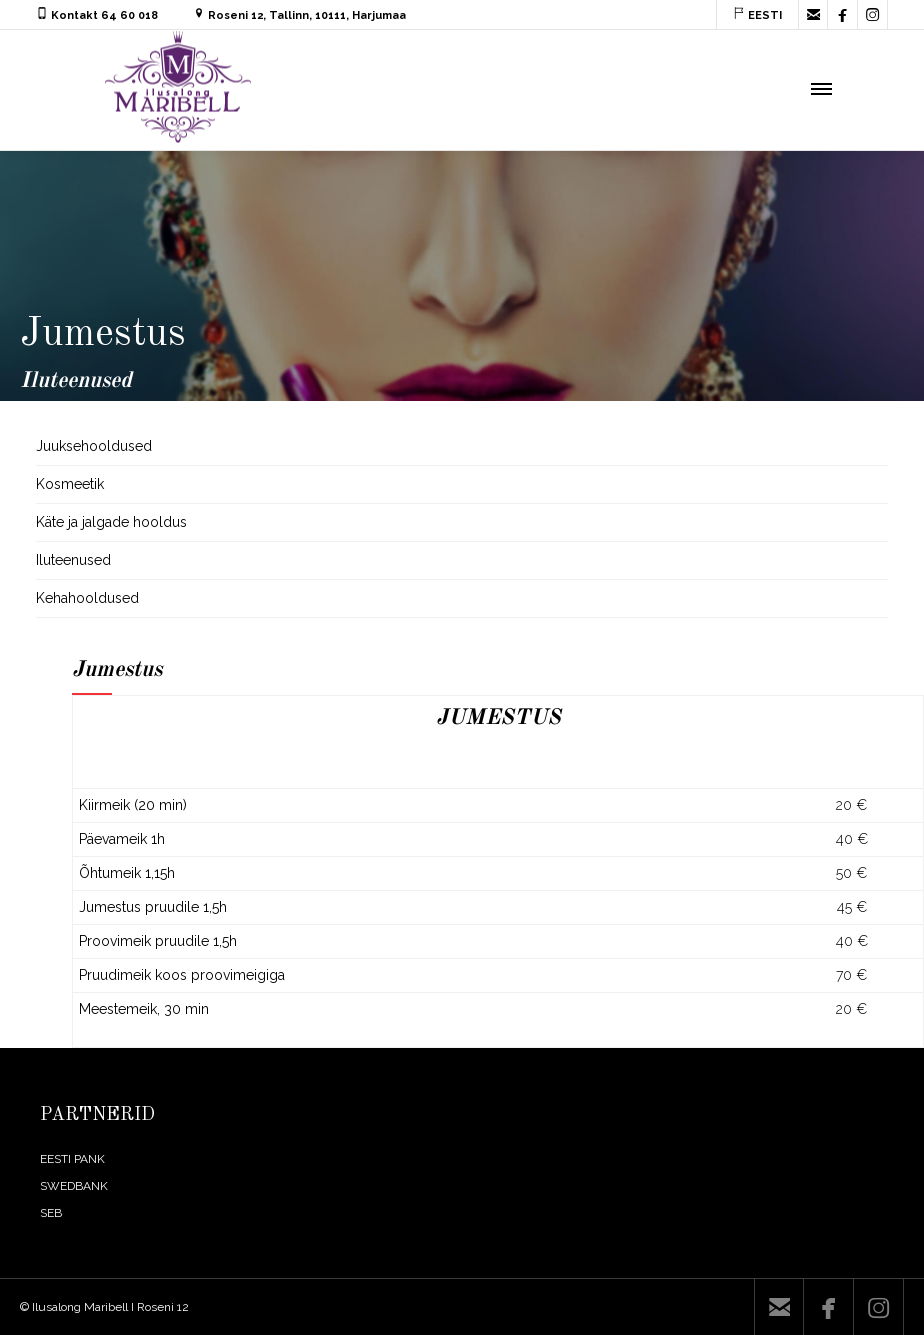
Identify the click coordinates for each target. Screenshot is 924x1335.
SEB (51, 1213)
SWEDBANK (74, 1186)
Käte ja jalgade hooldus (111, 522)
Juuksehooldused (94, 446)
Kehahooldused (87, 598)
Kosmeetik (70, 484)
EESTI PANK (72, 1159)
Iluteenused (73, 560)
